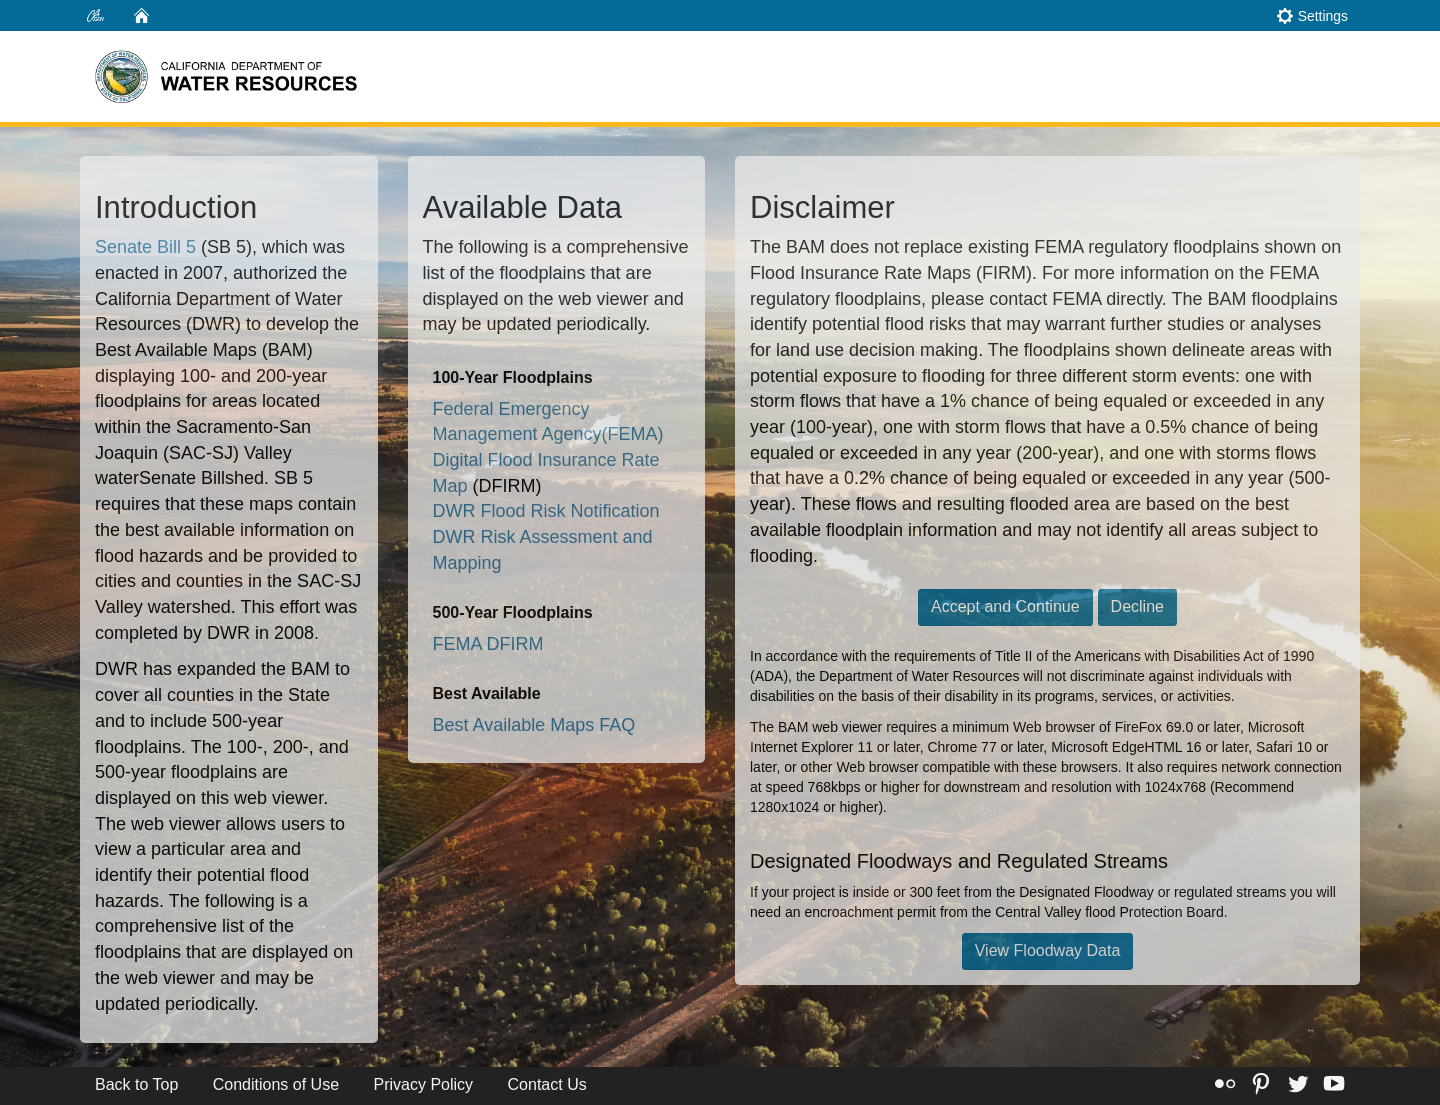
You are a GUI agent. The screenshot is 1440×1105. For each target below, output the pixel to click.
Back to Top (136, 1084)
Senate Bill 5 (145, 247)
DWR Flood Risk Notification (546, 511)
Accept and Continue (1005, 606)
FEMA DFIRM (488, 644)
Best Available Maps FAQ (534, 725)
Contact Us (547, 1084)
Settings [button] (1312, 15)
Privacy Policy (424, 1084)
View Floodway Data (1048, 950)
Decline (1137, 606)
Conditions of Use (276, 1084)
